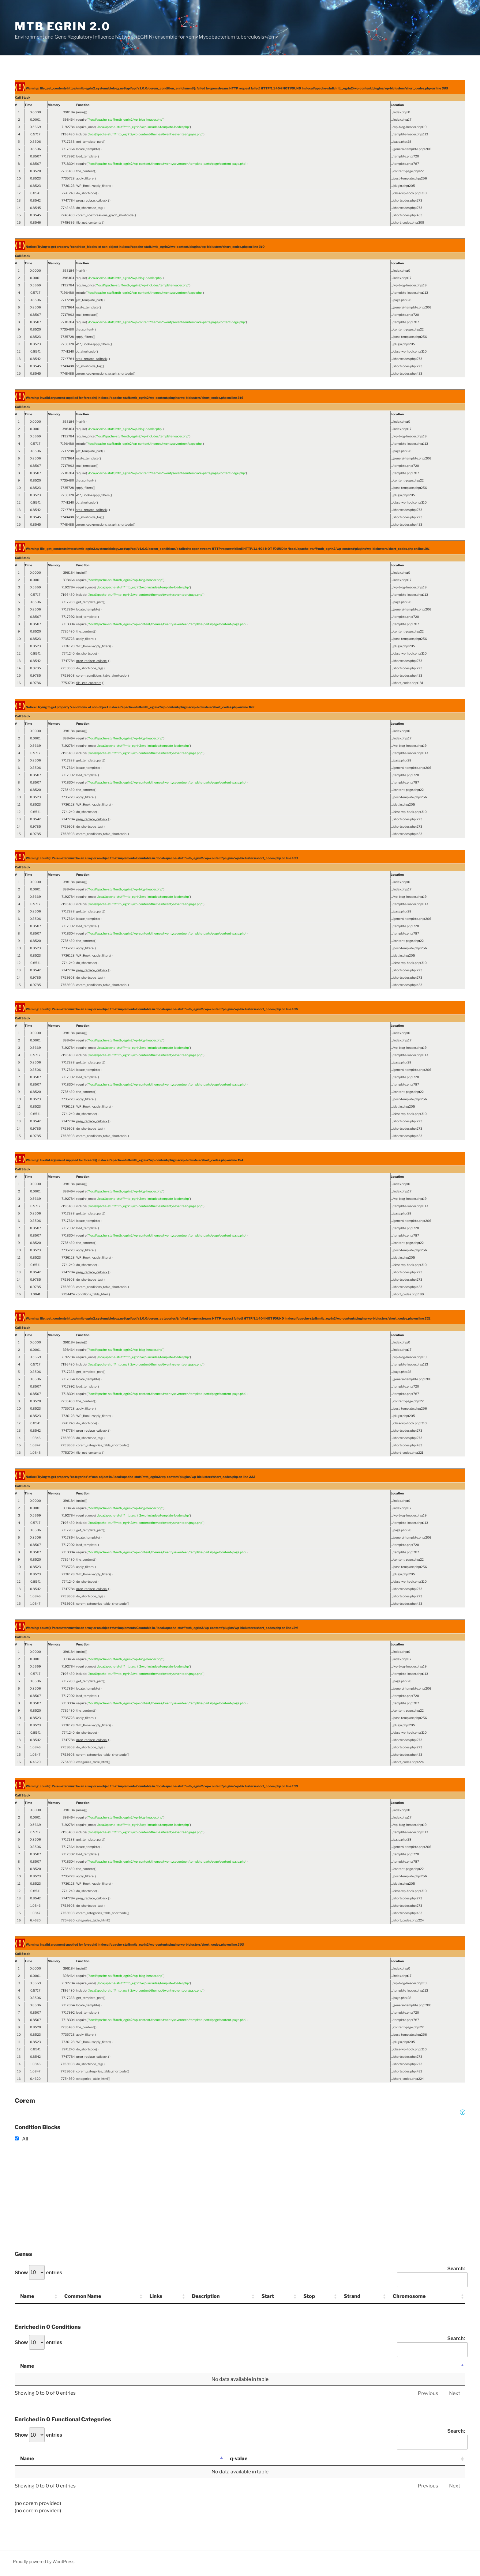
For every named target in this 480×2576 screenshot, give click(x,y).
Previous (428, 2393)
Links (155, 2296)
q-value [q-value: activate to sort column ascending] (238, 2458)
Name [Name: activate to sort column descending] (27, 2366)
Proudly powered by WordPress (43, 2561)
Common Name (82, 2296)
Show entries (38, 2272)
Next (454, 2393)
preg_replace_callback (91, 200)
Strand (352, 2296)
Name (27, 2296)
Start (267, 2296)
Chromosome (409, 2296)
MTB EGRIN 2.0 (62, 26)
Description (206, 2296)
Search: (431, 2276)
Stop (309, 2296)
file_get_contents (88, 222)
